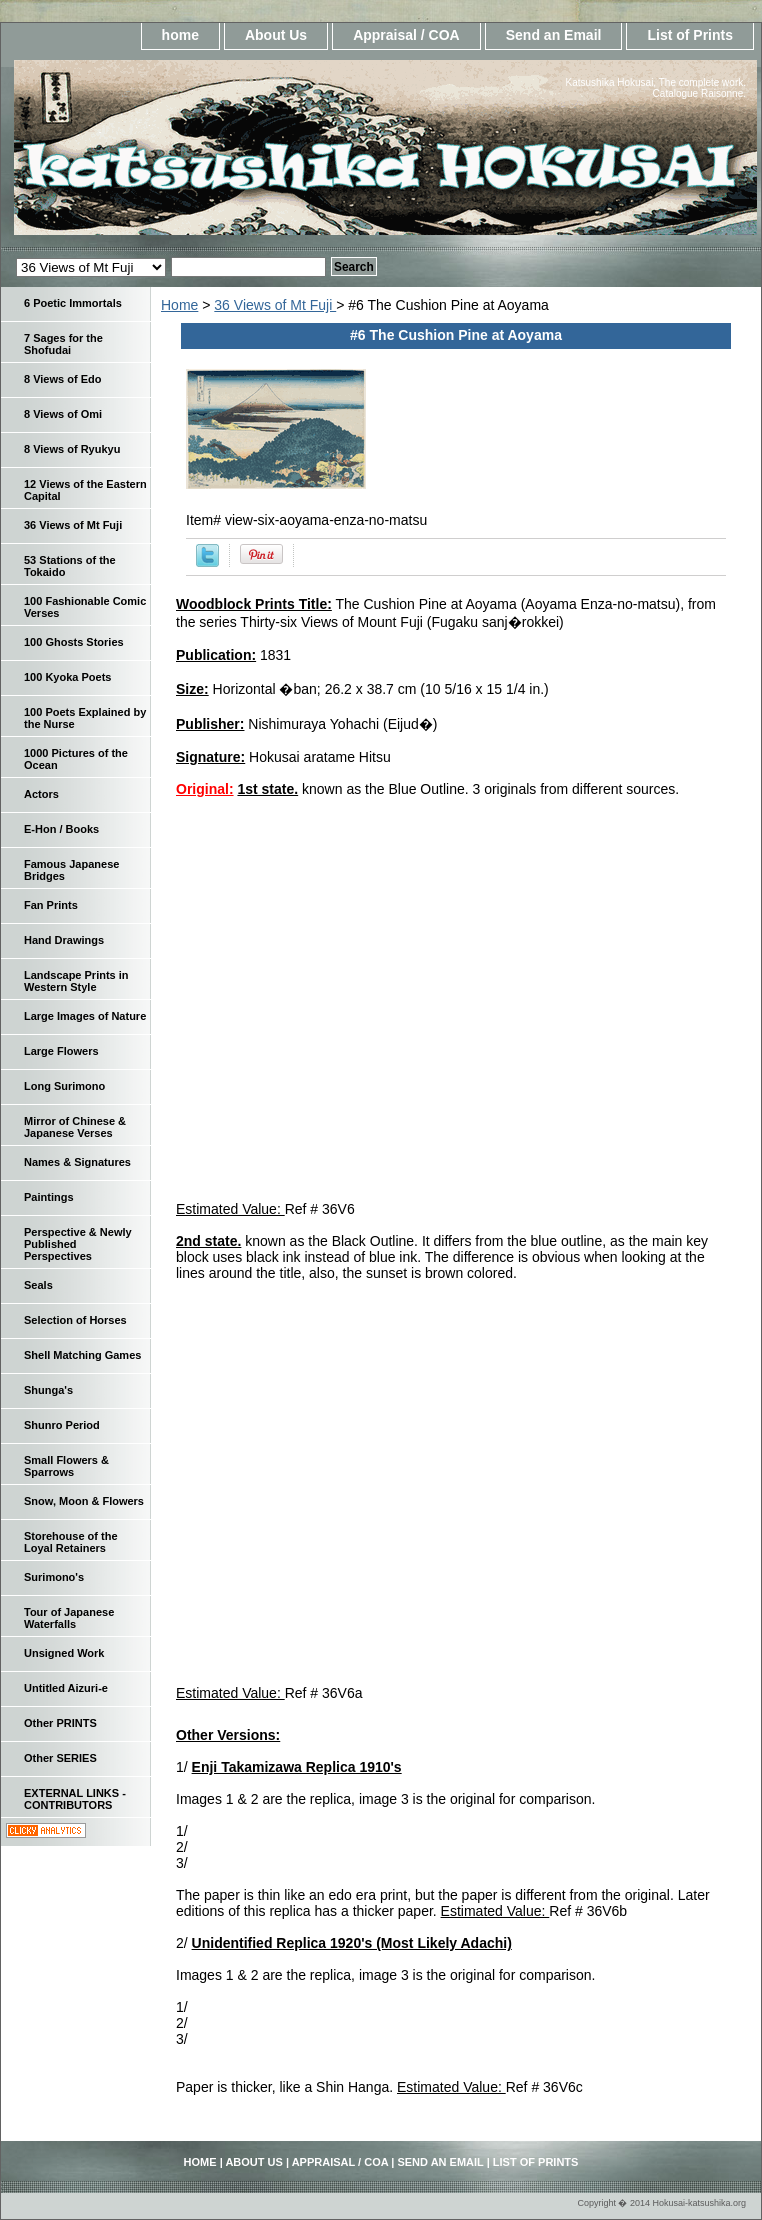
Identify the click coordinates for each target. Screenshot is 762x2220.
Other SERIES (60, 1758)
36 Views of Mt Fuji (275, 305)
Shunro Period (62, 1425)
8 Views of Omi (63, 414)
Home (179, 305)
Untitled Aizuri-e (66, 1688)
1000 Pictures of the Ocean (76, 759)
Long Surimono (64, 1086)
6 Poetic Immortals (73, 303)
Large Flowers (61, 1051)
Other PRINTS (60, 1723)
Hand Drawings (64, 940)
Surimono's (54, 1577)
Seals (38, 1285)
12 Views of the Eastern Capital (85, 490)
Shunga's (48, 1390)
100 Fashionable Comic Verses (85, 607)
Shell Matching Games (82, 1355)
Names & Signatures (77, 1162)
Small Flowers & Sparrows (66, 1466)
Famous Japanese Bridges (71, 870)
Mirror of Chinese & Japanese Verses (75, 1127)
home (180, 35)
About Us (276, 35)
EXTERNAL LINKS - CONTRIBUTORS (75, 1799)
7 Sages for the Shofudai (63, 344)
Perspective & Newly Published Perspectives (78, 1244)
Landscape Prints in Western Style (76, 981)
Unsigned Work (64, 1653)
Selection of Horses (75, 1320)
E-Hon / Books (61, 829)
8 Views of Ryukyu (72, 449)
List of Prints (690, 35)
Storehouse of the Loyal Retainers (71, 1542)
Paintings (49, 1197)
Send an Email (554, 35)
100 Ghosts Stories (74, 642)
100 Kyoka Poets (67, 677)
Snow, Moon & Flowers (84, 1501)
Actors (41, 794)
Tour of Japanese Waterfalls (69, 1618)
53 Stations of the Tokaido (70, 566)
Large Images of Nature (85, 1016)
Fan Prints (51, 905)
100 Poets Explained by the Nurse (85, 718)
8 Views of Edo (62, 379)
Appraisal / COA (406, 35)
